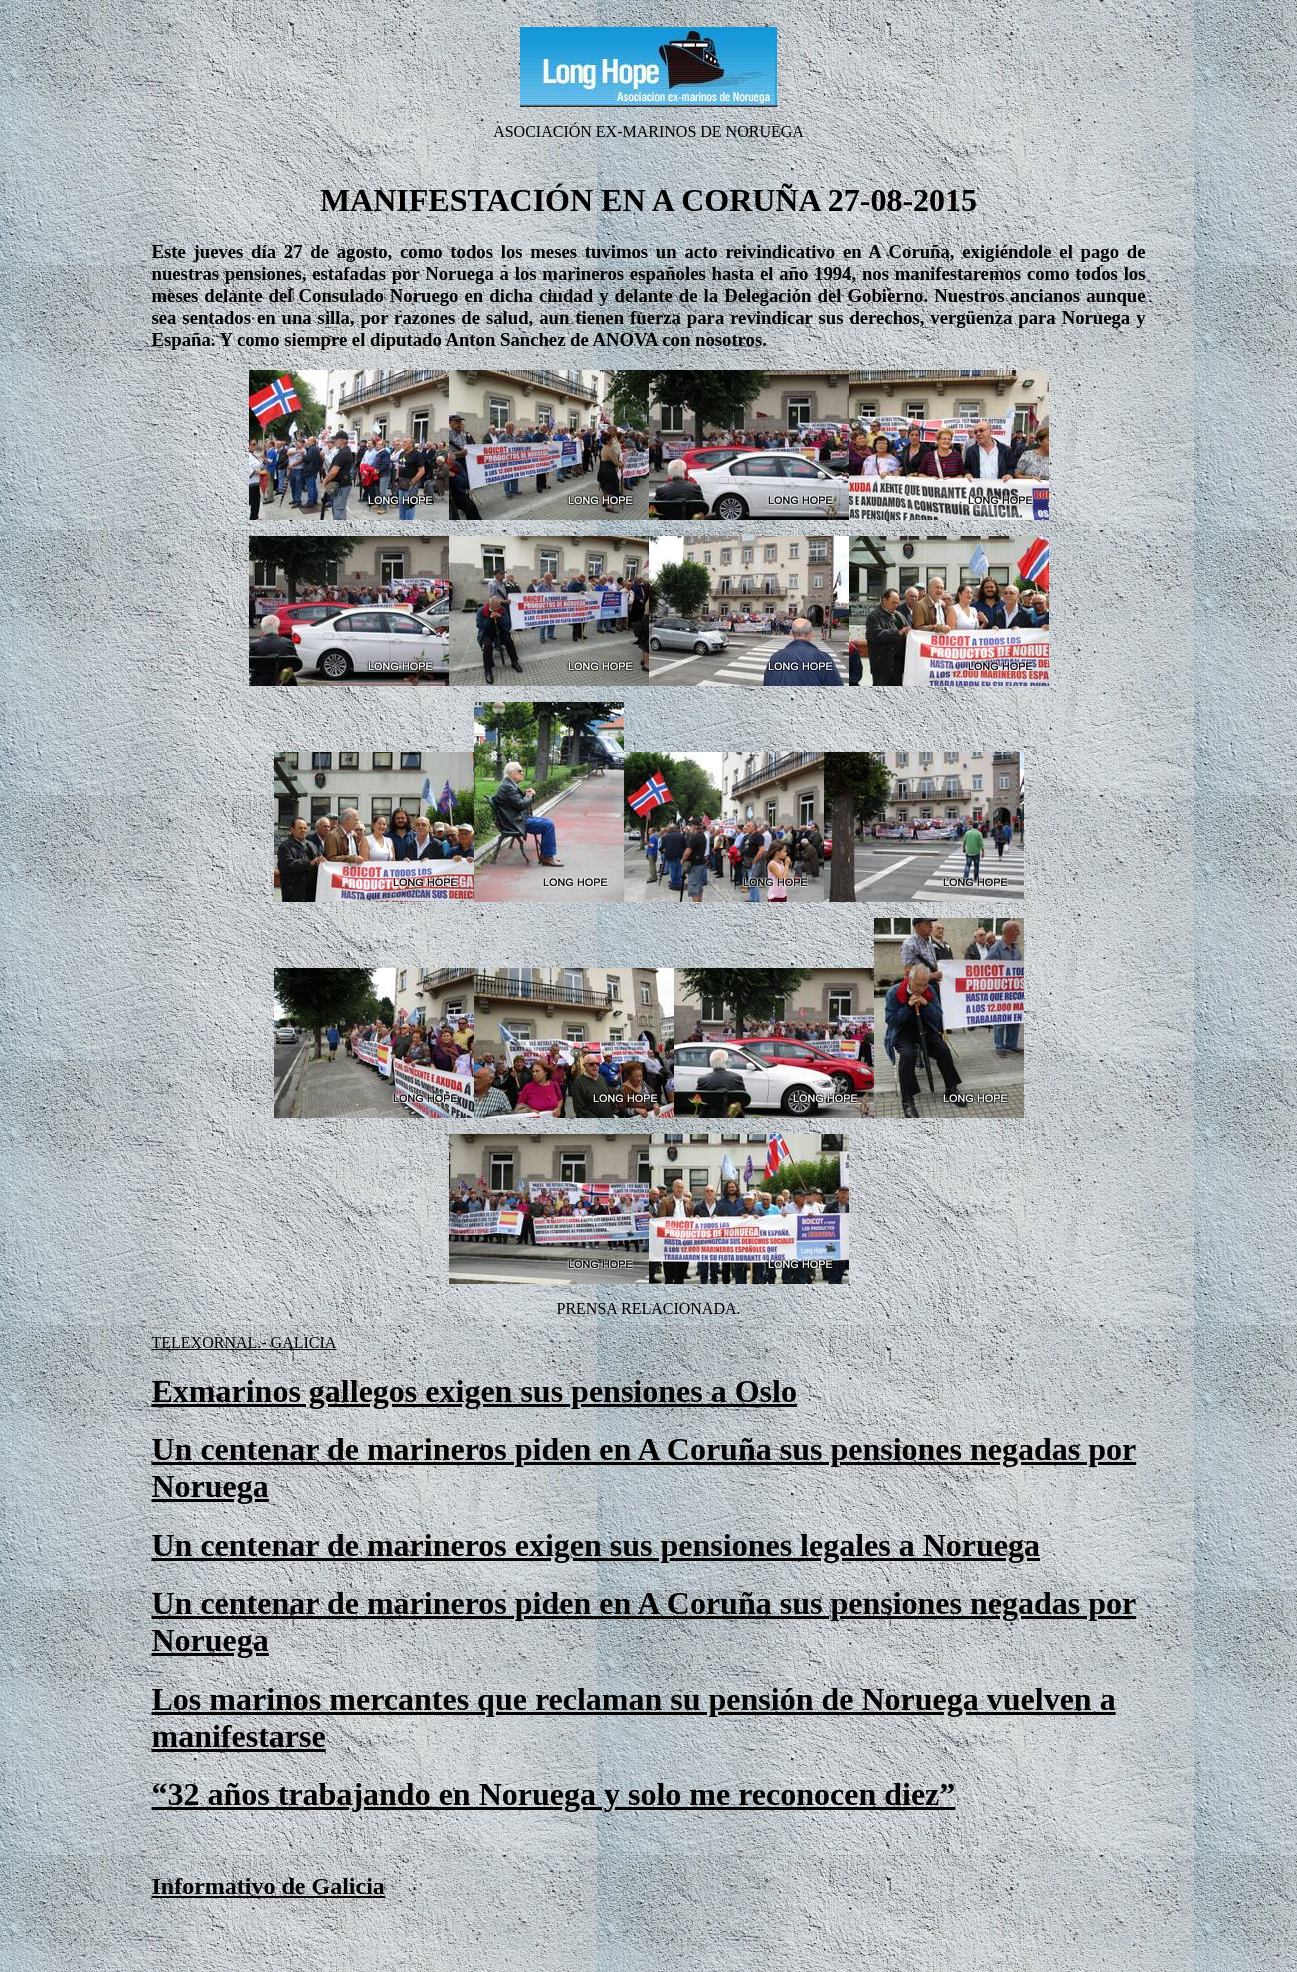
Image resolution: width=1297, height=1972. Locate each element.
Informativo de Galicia (268, 1886)
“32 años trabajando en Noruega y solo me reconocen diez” (554, 1794)
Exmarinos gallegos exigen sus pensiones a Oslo (474, 1391)
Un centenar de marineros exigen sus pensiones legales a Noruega (596, 1545)
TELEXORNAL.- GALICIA (244, 1342)
